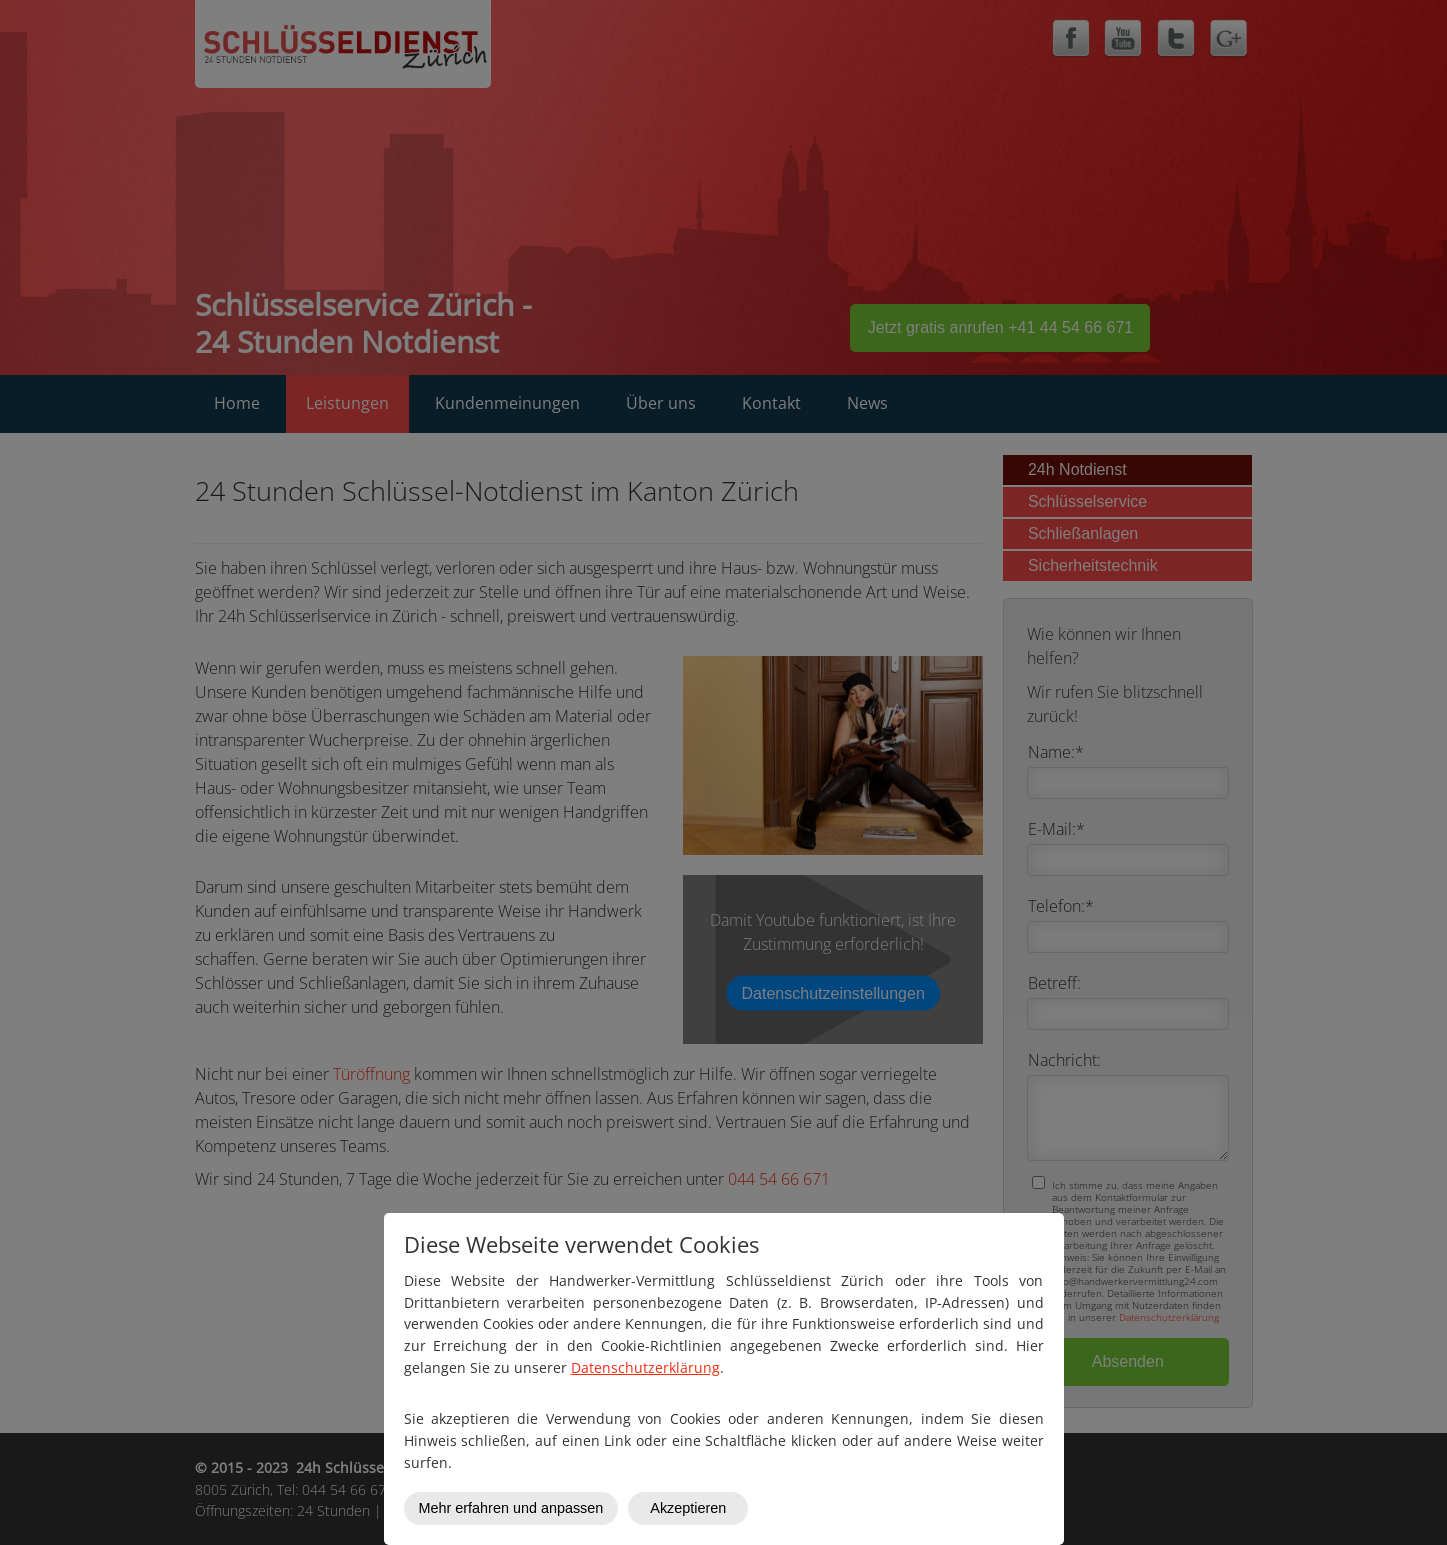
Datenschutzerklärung (645, 1367)
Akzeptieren (688, 1508)
